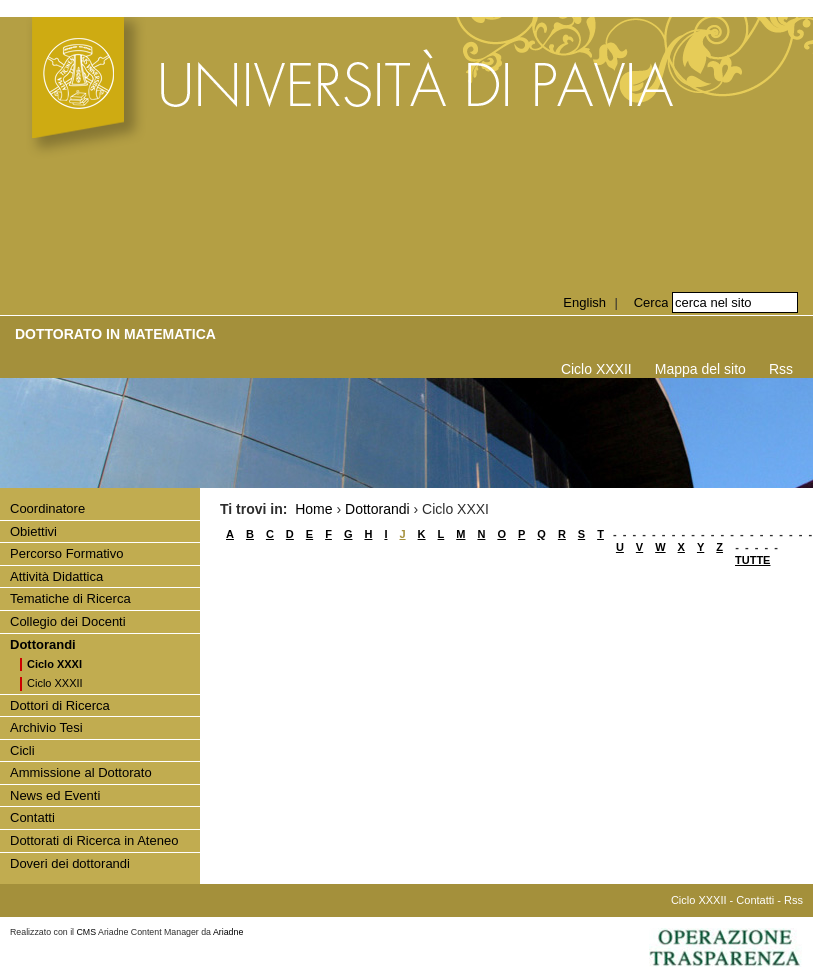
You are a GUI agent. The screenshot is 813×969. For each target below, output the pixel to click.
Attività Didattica (56, 576)
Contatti (32, 817)
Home (313, 509)
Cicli (22, 750)
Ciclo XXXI (54, 664)
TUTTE (752, 560)
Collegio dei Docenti (68, 621)
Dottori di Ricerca (60, 705)
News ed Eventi (55, 795)
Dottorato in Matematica (115, 334)
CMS (87, 932)
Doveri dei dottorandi (70, 863)
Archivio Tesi (46, 727)
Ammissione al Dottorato (81, 772)
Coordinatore (47, 508)
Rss (781, 369)
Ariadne (228, 932)
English (584, 302)
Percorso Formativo (66, 553)
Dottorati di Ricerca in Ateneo (94, 840)
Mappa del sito (700, 369)
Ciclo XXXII (596, 369)
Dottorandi (43, 644)
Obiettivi (33, 531)
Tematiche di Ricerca (70, 598)
